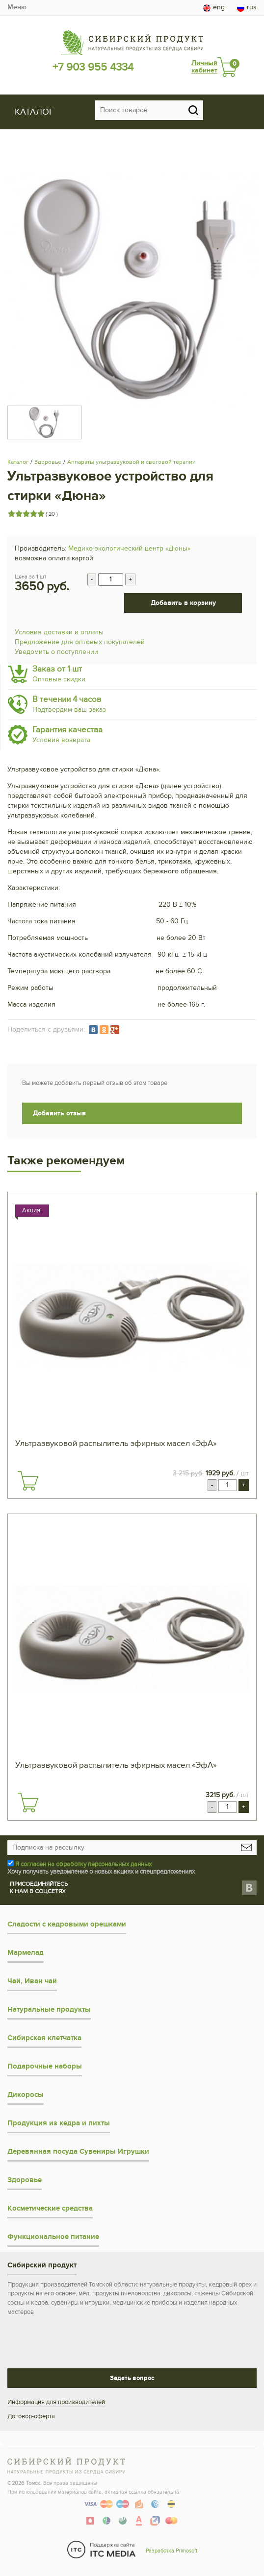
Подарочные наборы (44, 2066)
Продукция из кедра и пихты (58, 2123)
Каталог (17, 461)
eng (214, 7)
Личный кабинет (204, 66)
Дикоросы (25, 2094)
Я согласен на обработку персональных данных (83, 1864)
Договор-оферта (31, 2416)
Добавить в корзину (183, 603)
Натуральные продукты (49, 2009)
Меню (16, 7)
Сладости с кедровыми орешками (66, 1924)
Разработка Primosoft (171, 2551)
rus (247, 7)
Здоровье (47, 461)
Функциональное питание (53, 2236)
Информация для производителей (56, 2402)
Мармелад (25, 1952)
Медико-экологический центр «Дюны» (129, 548)
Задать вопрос (132, 2378)
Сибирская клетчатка (44, 2038)
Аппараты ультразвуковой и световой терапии (131, 461)
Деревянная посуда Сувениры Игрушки (78, 2151)
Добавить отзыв (59, 1113)
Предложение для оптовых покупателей (80, 642)
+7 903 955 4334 (93, 67)
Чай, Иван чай (32, 1981)
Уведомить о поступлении (56, 652)
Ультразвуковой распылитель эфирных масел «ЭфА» (115, 1443)
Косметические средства (50, 2208)
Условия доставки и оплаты (59, 632)
